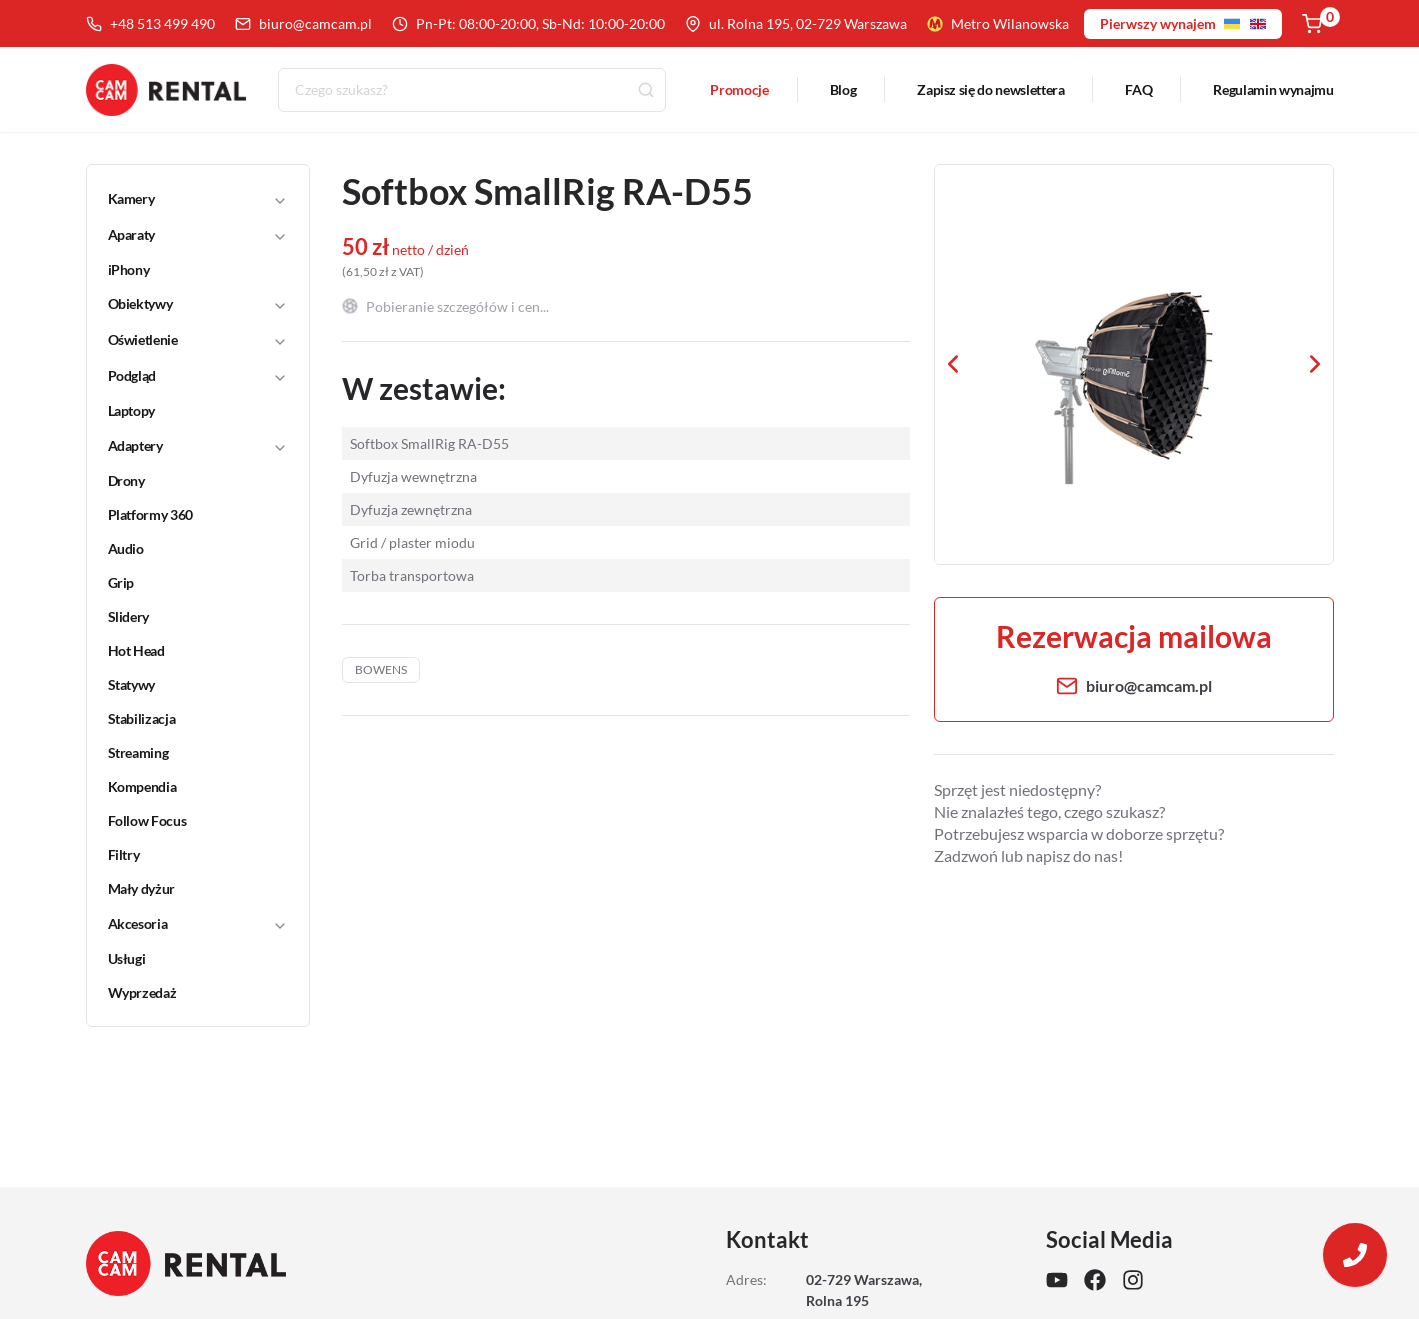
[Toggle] (280, 199)
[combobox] (472, 90)
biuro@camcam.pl (303, 23)
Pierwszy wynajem (1183, 23)
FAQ (1138, 89)
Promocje (739, 89)
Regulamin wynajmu (1273, 89)
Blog (843, 89)
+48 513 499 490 (150, 23)
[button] (185, 199)
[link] (186, 270)
